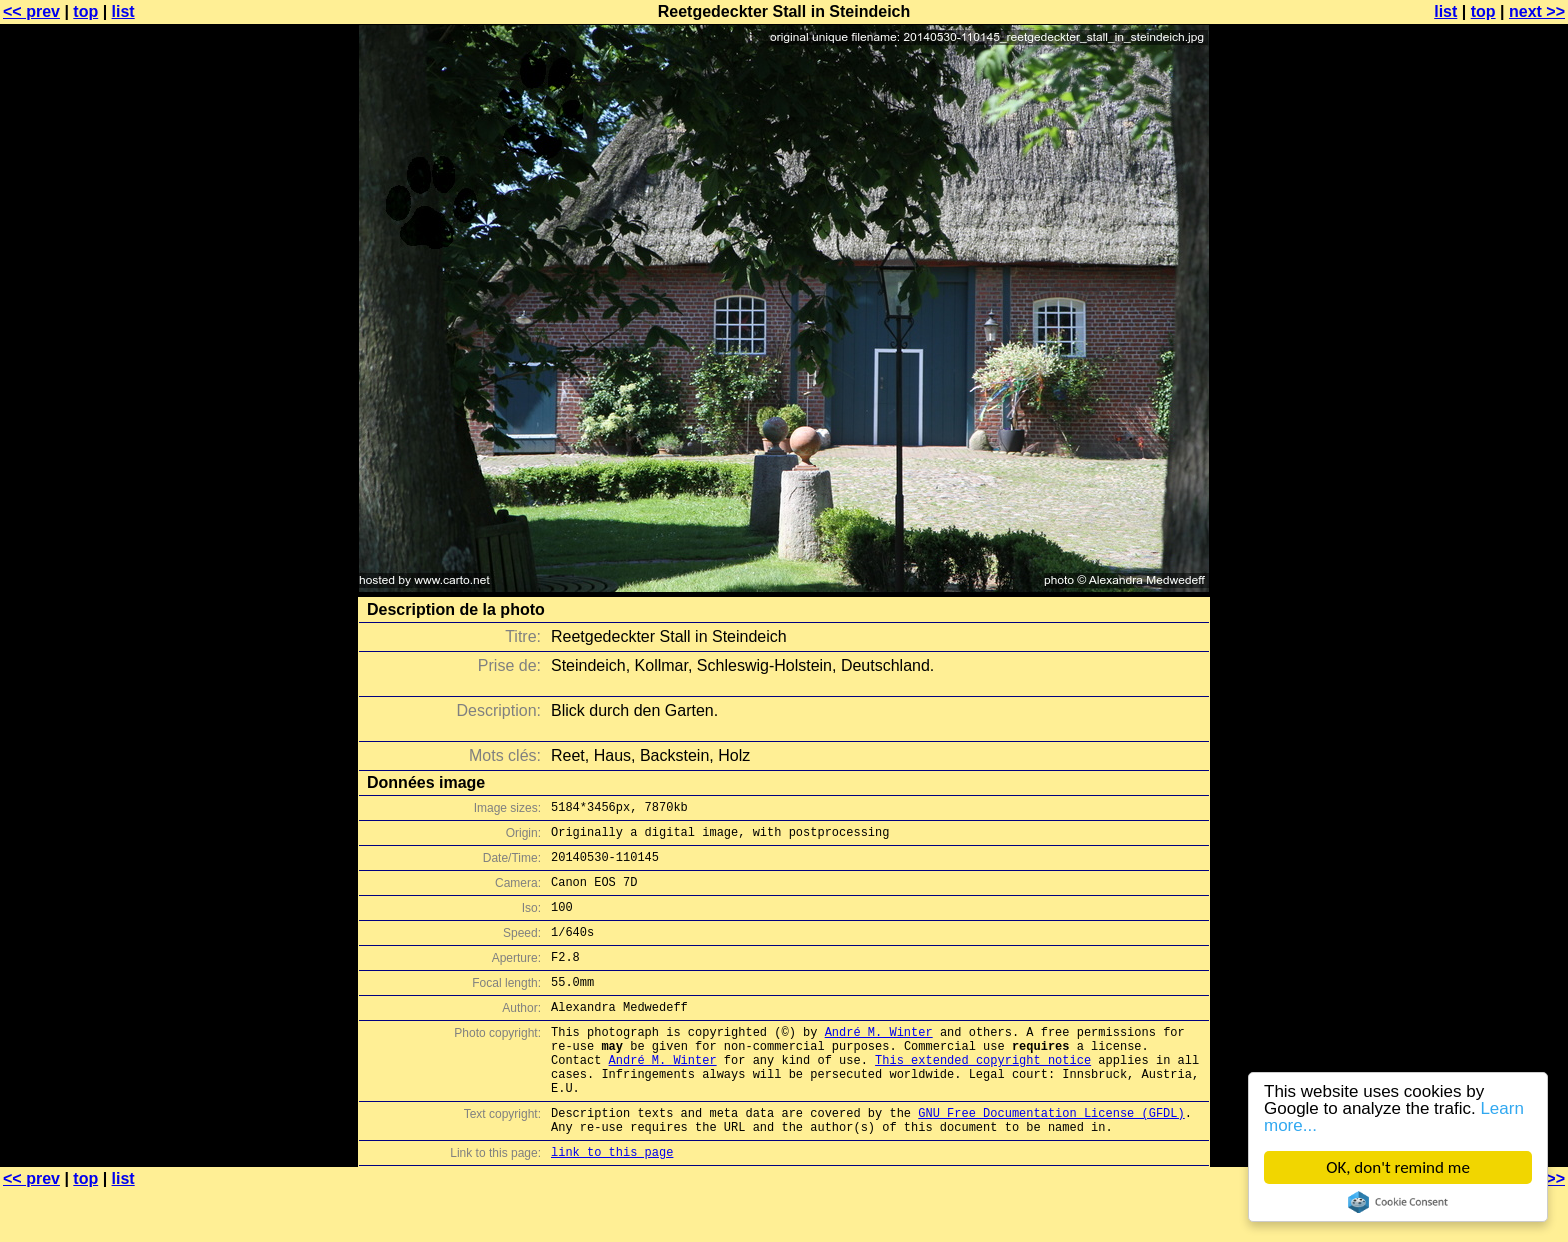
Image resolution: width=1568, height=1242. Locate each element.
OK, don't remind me (1398, 1167)
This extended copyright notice (983, 1095)
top (85, 11)
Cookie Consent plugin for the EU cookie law (1398, 1202)
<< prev (31, 11)
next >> (1537, 11)
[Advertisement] (1487, 495)
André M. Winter (879, 1061)
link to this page (612, 1202)
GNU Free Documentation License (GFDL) (1051, 1157)
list (123, 11)
